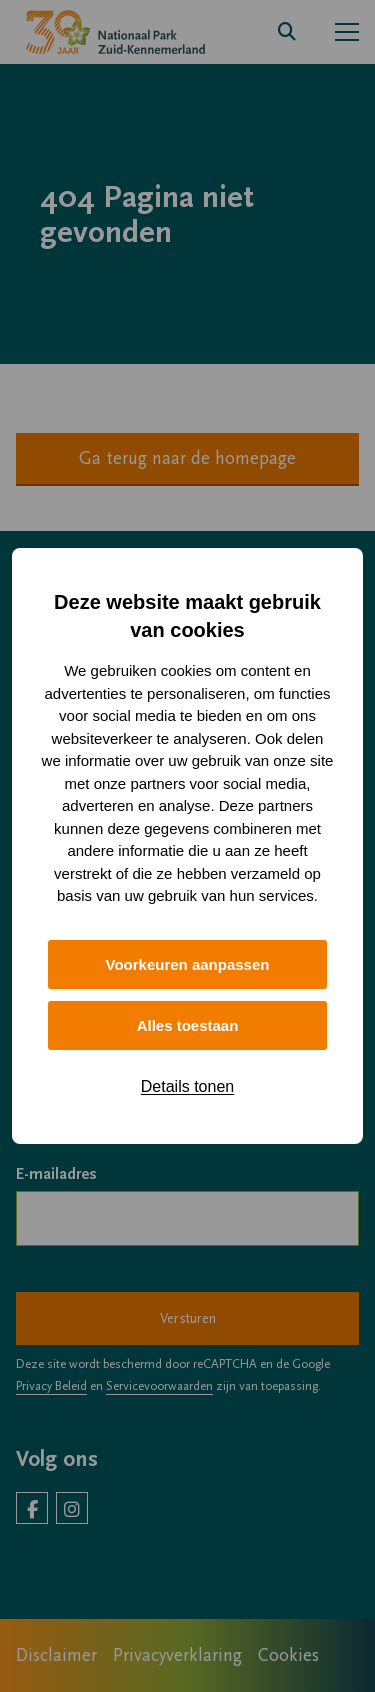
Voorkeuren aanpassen (188, 964)
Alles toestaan (188, 1025)
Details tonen (187, 1086)
